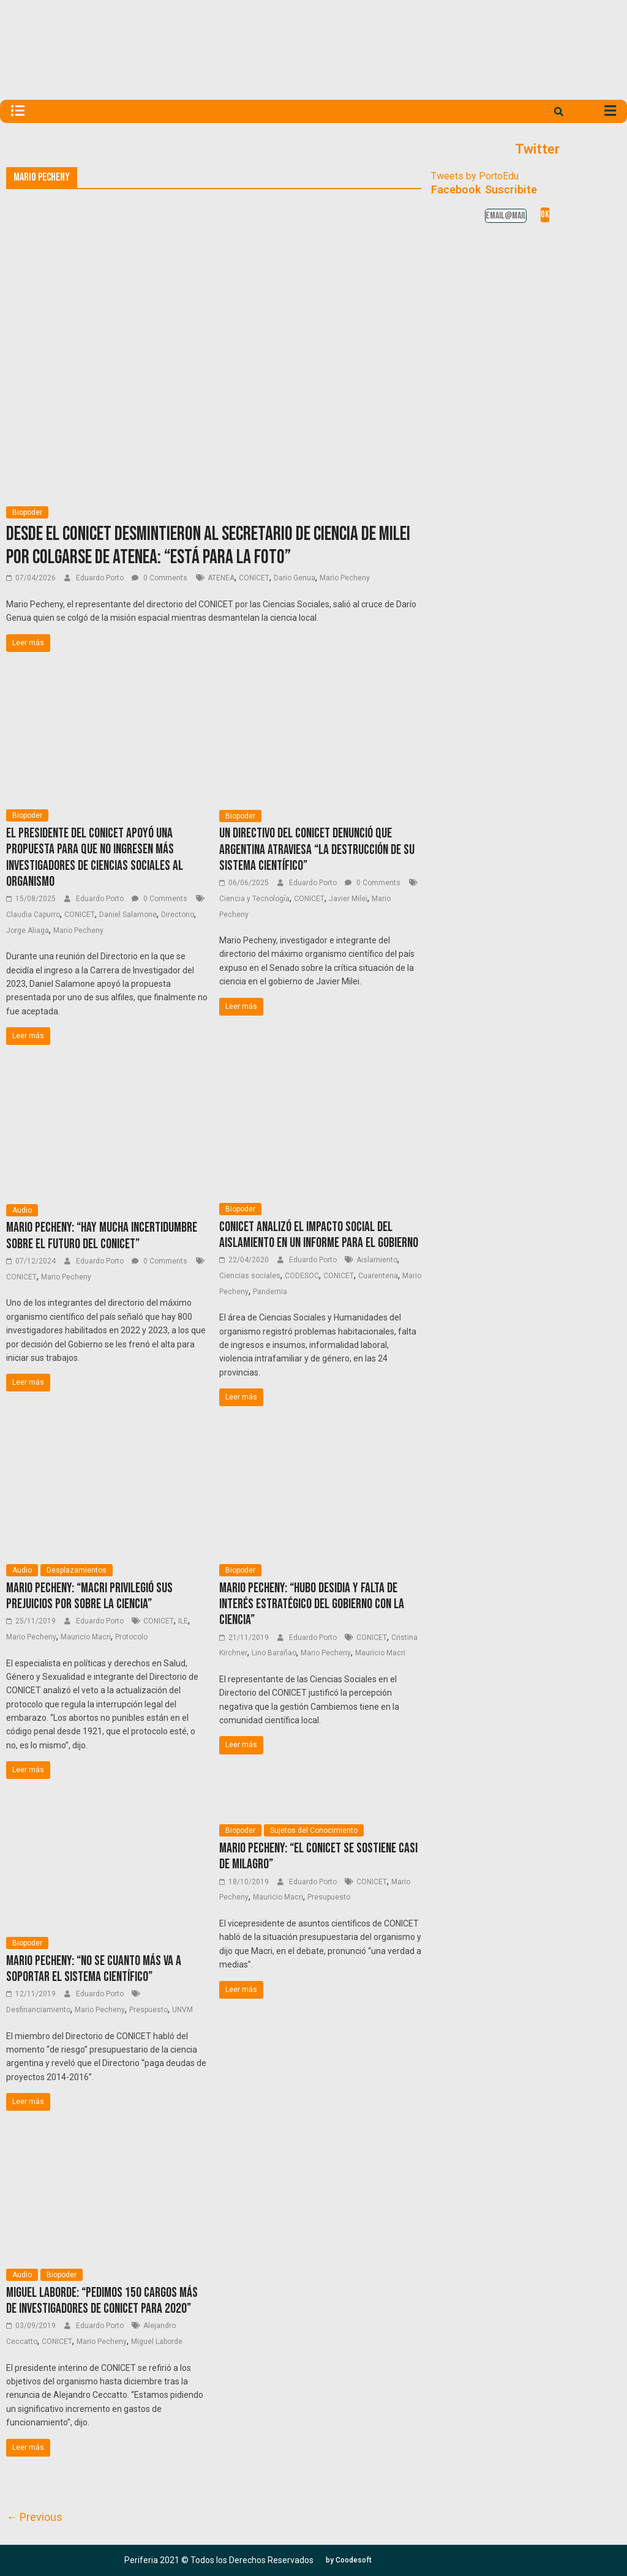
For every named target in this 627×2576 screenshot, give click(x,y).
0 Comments (159, 578)
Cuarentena (378, 1275)
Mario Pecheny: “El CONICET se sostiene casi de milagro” (318, 1856)
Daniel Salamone (128, 914)
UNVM (182, 2009)
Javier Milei (348, 898)
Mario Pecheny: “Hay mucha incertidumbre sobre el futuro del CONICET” (101, 1235)
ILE (183, 1621)
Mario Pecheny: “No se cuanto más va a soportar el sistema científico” (93, 1969)
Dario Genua (294, 578)
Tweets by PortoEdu (475, 176)
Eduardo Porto (101, 578)
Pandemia (270, 1291)
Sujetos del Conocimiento (314, 1830)
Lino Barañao (274, 1653)
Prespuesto (148, 2009)
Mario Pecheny (345, 578)
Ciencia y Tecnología (254, 898)
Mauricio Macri (86, 1637)
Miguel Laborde (156, 2341)
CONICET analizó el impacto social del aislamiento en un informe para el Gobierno (318, 1235)
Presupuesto (328, 1897)
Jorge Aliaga (27, 930)
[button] (349, 2560)
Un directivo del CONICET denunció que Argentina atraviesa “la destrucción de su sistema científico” (317, 849)
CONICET (254, 578)
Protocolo (131, 1637)
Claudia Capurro (33, 914)
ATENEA (221, 578)
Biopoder (27, 512)
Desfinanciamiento (38, 2009)
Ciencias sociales (249, 1275)
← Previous (34, 2516)
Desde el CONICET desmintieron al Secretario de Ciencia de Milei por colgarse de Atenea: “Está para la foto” (208, 545)
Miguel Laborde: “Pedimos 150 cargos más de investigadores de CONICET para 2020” (102, 2301)
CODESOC (302, 1275)
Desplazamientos (77, 1570)
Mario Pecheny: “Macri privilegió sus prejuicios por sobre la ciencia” (89, 1596)
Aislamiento (376, 1260)
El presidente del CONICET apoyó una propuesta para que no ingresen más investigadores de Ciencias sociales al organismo (94, 857)
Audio (22, 1210)
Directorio (177, 914)
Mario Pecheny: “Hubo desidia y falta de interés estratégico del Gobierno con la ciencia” (311, 1604)
